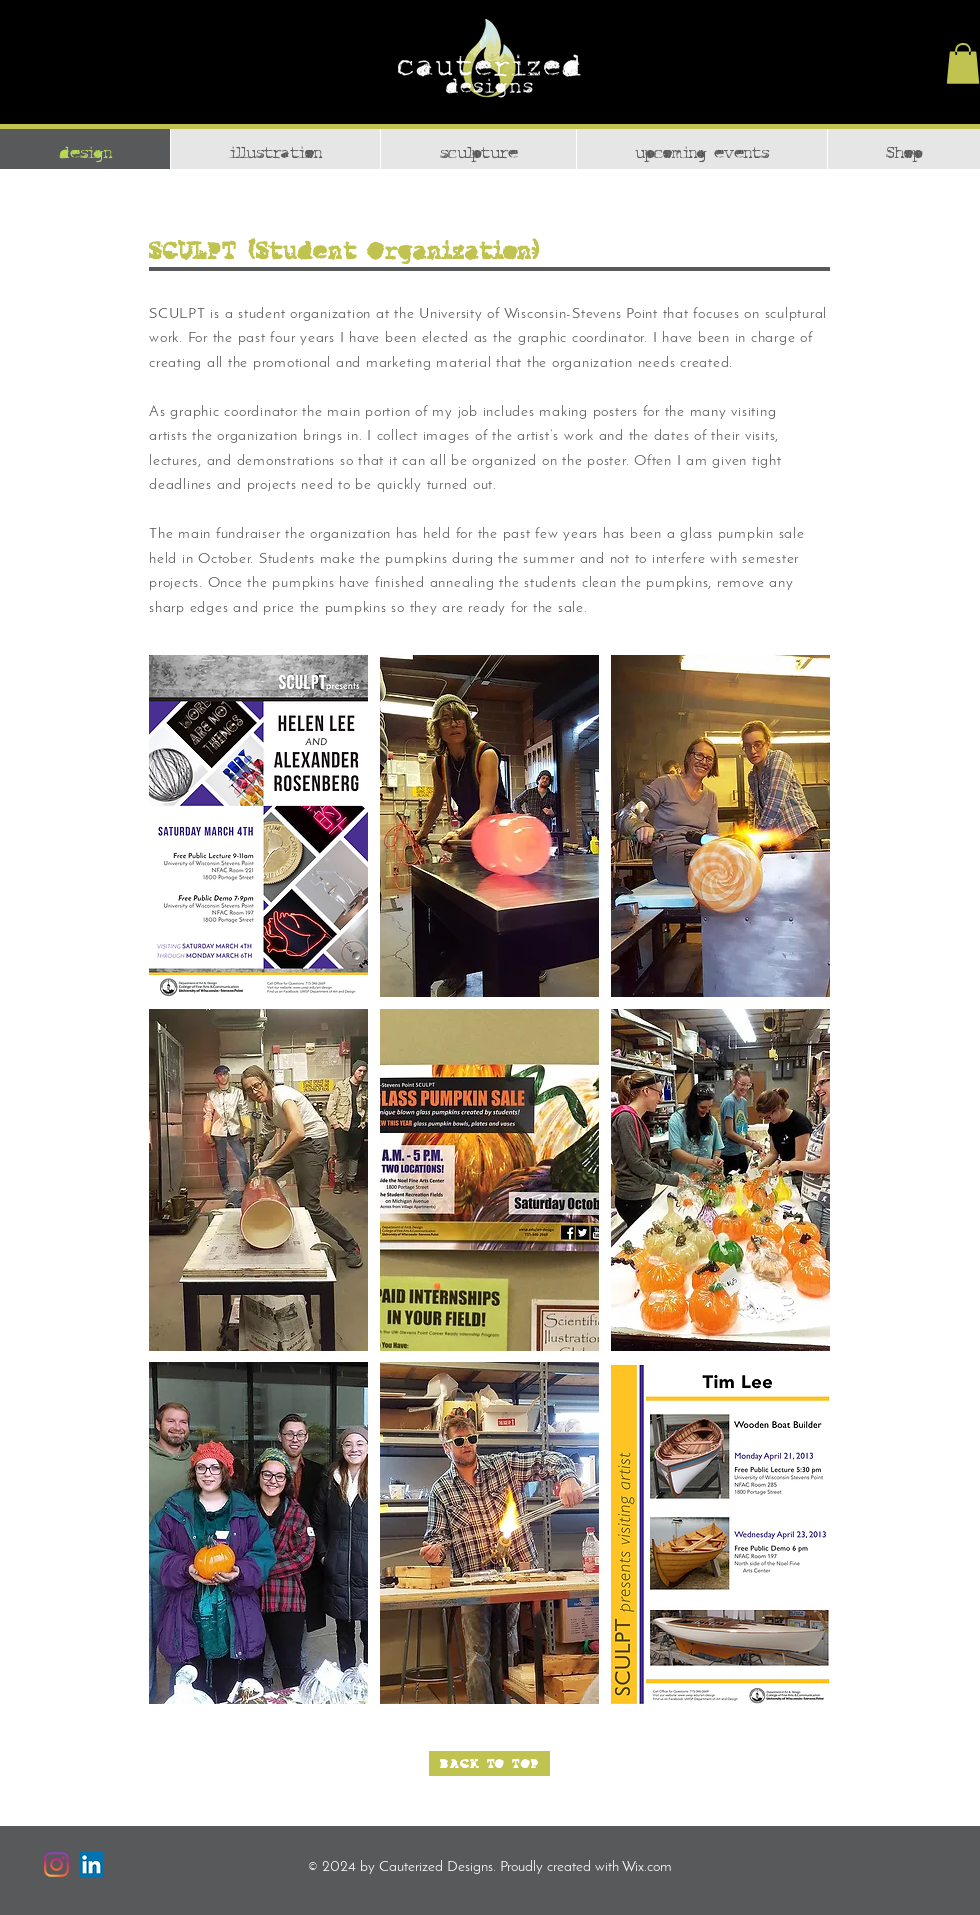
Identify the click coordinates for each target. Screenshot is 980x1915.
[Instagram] (56, 1864)
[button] (963, 63)
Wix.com (647, 1867)
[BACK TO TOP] (489, 1763)
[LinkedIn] (91, 1864)
